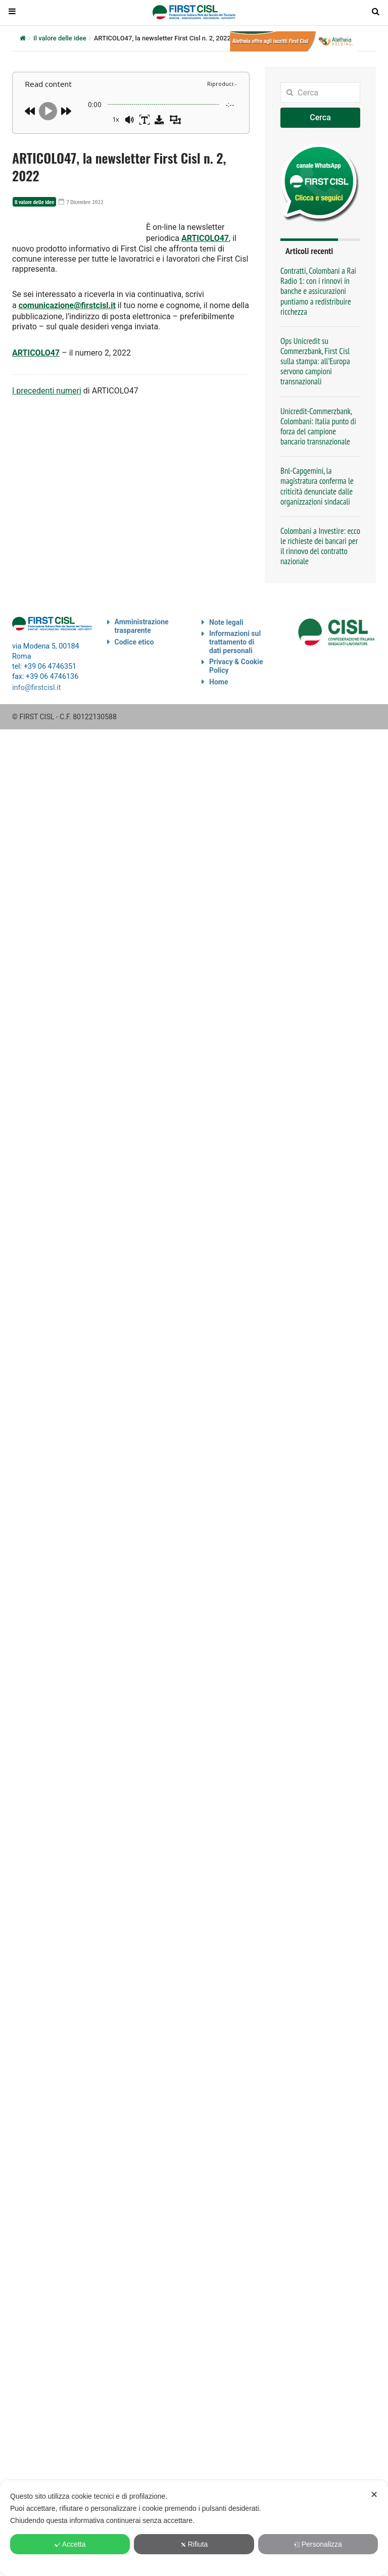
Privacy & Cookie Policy (236, 666)
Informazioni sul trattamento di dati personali (235, 642)
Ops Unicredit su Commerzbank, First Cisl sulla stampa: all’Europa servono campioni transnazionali (315, 361)
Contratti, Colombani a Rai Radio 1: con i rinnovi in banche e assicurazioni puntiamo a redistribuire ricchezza (318, 291)
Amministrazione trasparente (142, 626)
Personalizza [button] (318, 2544)
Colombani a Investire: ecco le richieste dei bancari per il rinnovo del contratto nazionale (320, 546)
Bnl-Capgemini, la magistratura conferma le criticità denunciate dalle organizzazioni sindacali (317, 486)
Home (218, 682)
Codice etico (134, 642)
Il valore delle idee (59, 38)
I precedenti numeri (46, 414)
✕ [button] (374, 2495)
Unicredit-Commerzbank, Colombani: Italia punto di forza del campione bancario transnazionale (318, 426)
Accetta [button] (70, 2544)
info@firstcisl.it (36, 686)
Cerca (320, 117)
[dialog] (194, 2528)
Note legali (226, 622)
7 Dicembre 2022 (75, 202)
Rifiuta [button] (194, 2544)
